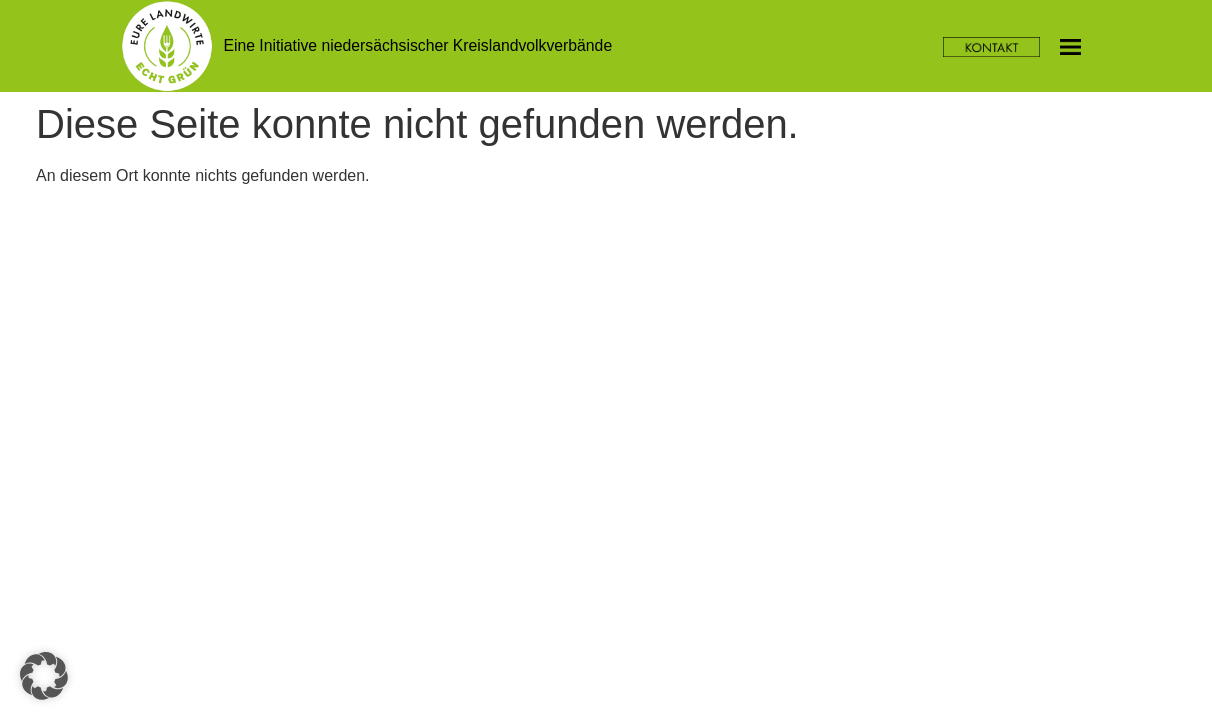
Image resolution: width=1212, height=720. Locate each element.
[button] (44, 676)
